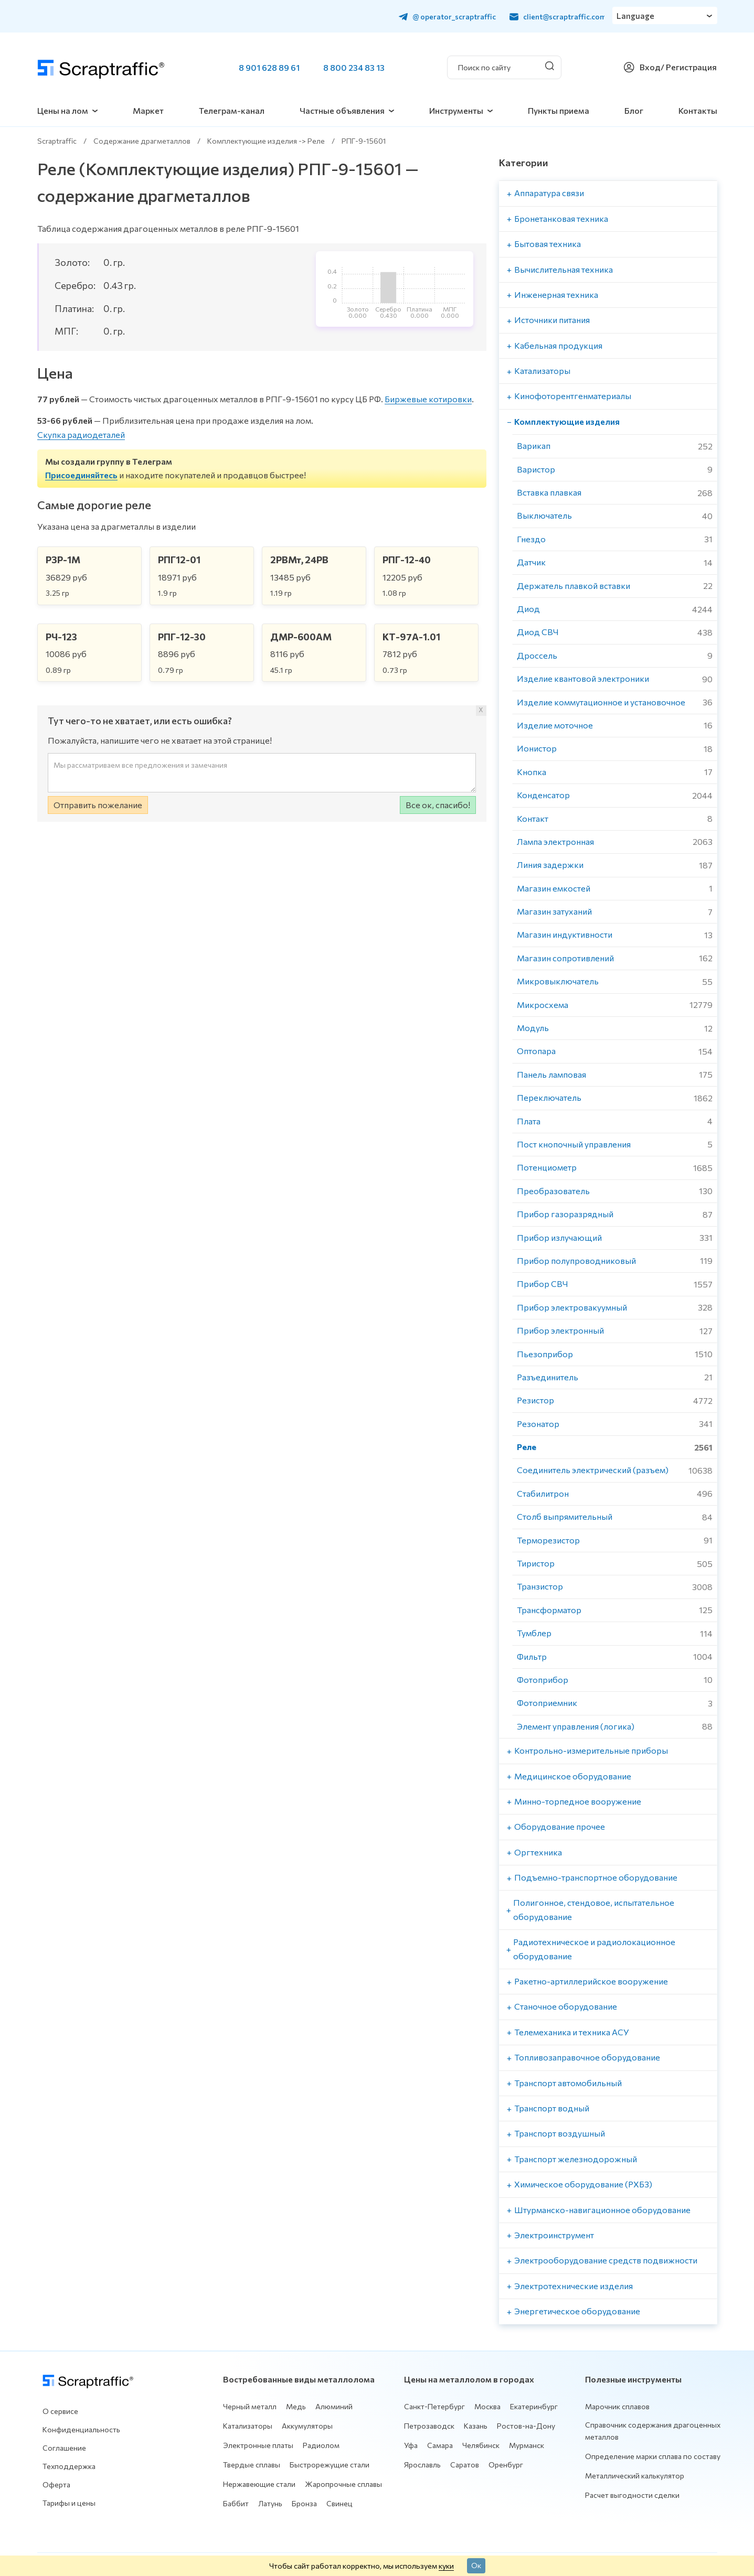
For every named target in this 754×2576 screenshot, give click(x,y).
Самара (440, 2445)
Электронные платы (258, 2445)
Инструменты (456, 110)
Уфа (411, 2445)
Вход (650, 67)
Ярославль (422, 2464)
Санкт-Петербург (434, 2406)
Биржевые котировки (428, 399)
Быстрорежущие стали (329, 2464)
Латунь (270, 2503)
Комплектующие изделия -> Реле (266, 140)
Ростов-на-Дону (526, 2425)
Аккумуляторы (307, 2425)
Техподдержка (69, 2466)
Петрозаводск (429, 2425)
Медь (296, 2406)
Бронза (304, 2503)
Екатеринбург (534, 2406)
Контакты (697, 110)
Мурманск (526, 2445)
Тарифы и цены (69, 2502)
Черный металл (250, 2406)
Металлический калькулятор (634, 2475)
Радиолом (321, 2445)
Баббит (236, 2503)
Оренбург (505, 2464)
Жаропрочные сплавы (343, 2484)
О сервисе (60, 2411)
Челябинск (481, 2445)
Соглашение (64, 2447)
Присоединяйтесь (81, 475)
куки (446, 2565)
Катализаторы (247, 2425)
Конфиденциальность (81, 2429)
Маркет (148, 110)
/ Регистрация (689, 67)
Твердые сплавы (251, 2464)
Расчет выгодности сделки (632, 2495)
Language (636, 16)
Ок (476, 2565)
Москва (487, 2406)
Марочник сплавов (617, 2406)
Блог (633, 110)
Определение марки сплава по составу (652, 2456)
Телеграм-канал (231, 110)
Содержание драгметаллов (141, 140)
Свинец (339, 2503)
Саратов (464, 2464)
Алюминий (334, 2406)
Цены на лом (62, 110)
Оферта (56, 2484)
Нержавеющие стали (259, 2484)
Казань (475, 2425)
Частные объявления (342, 110)
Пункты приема (558, 110)
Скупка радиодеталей (81, 434)
